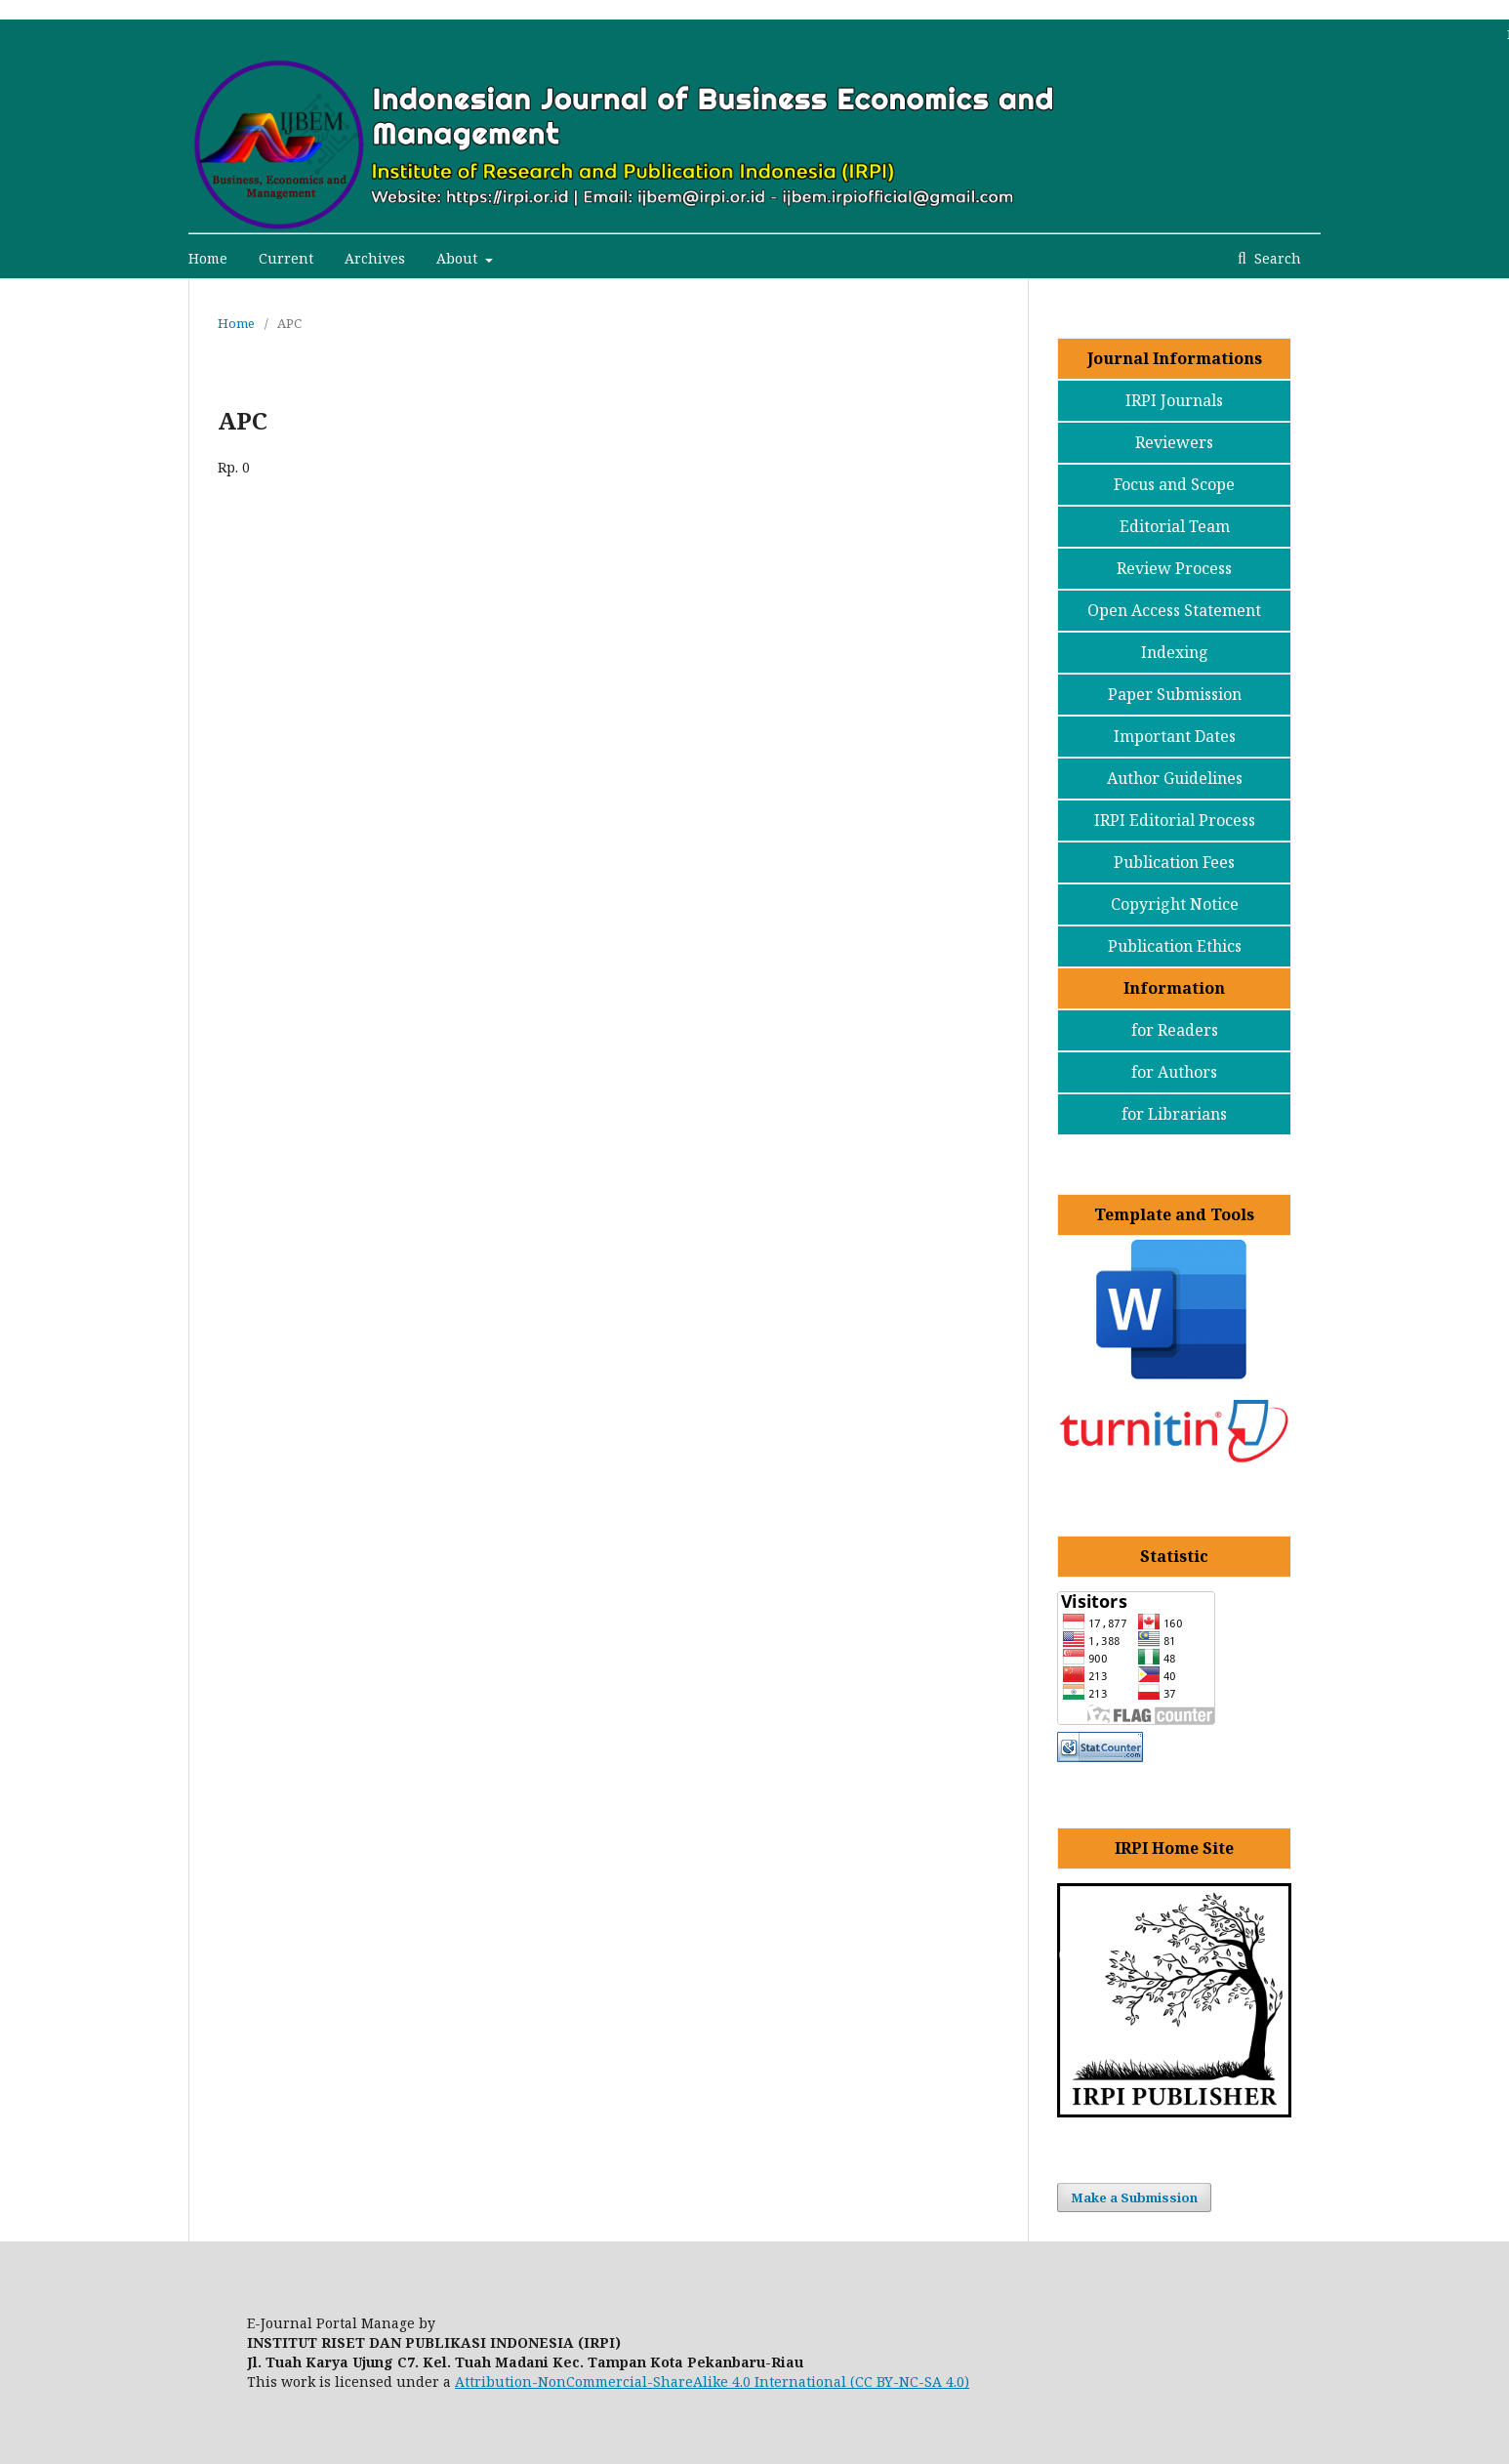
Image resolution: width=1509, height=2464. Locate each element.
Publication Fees (1174, 862)
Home (207, 258)
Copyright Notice (1175, 904)
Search (1275, 258)
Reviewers (1174, 442)
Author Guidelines (1175, 778)
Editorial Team (1175, 526)
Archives (375, 258)
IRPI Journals (1174, 400)
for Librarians (1174, 1114)
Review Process (1174, 568)
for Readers (1174, 1030)
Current (286, 258)
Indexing (1174, 652)
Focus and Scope (1174, 484)
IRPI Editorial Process (1174, 820)
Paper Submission (1175, 694)
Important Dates (1175, 736)
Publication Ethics (1175, 946)
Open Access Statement (1174, 610)
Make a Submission (1134, 2197)
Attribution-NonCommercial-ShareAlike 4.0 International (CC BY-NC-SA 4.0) (712, 2381)
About (458, 258)
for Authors (1174, 1072)
